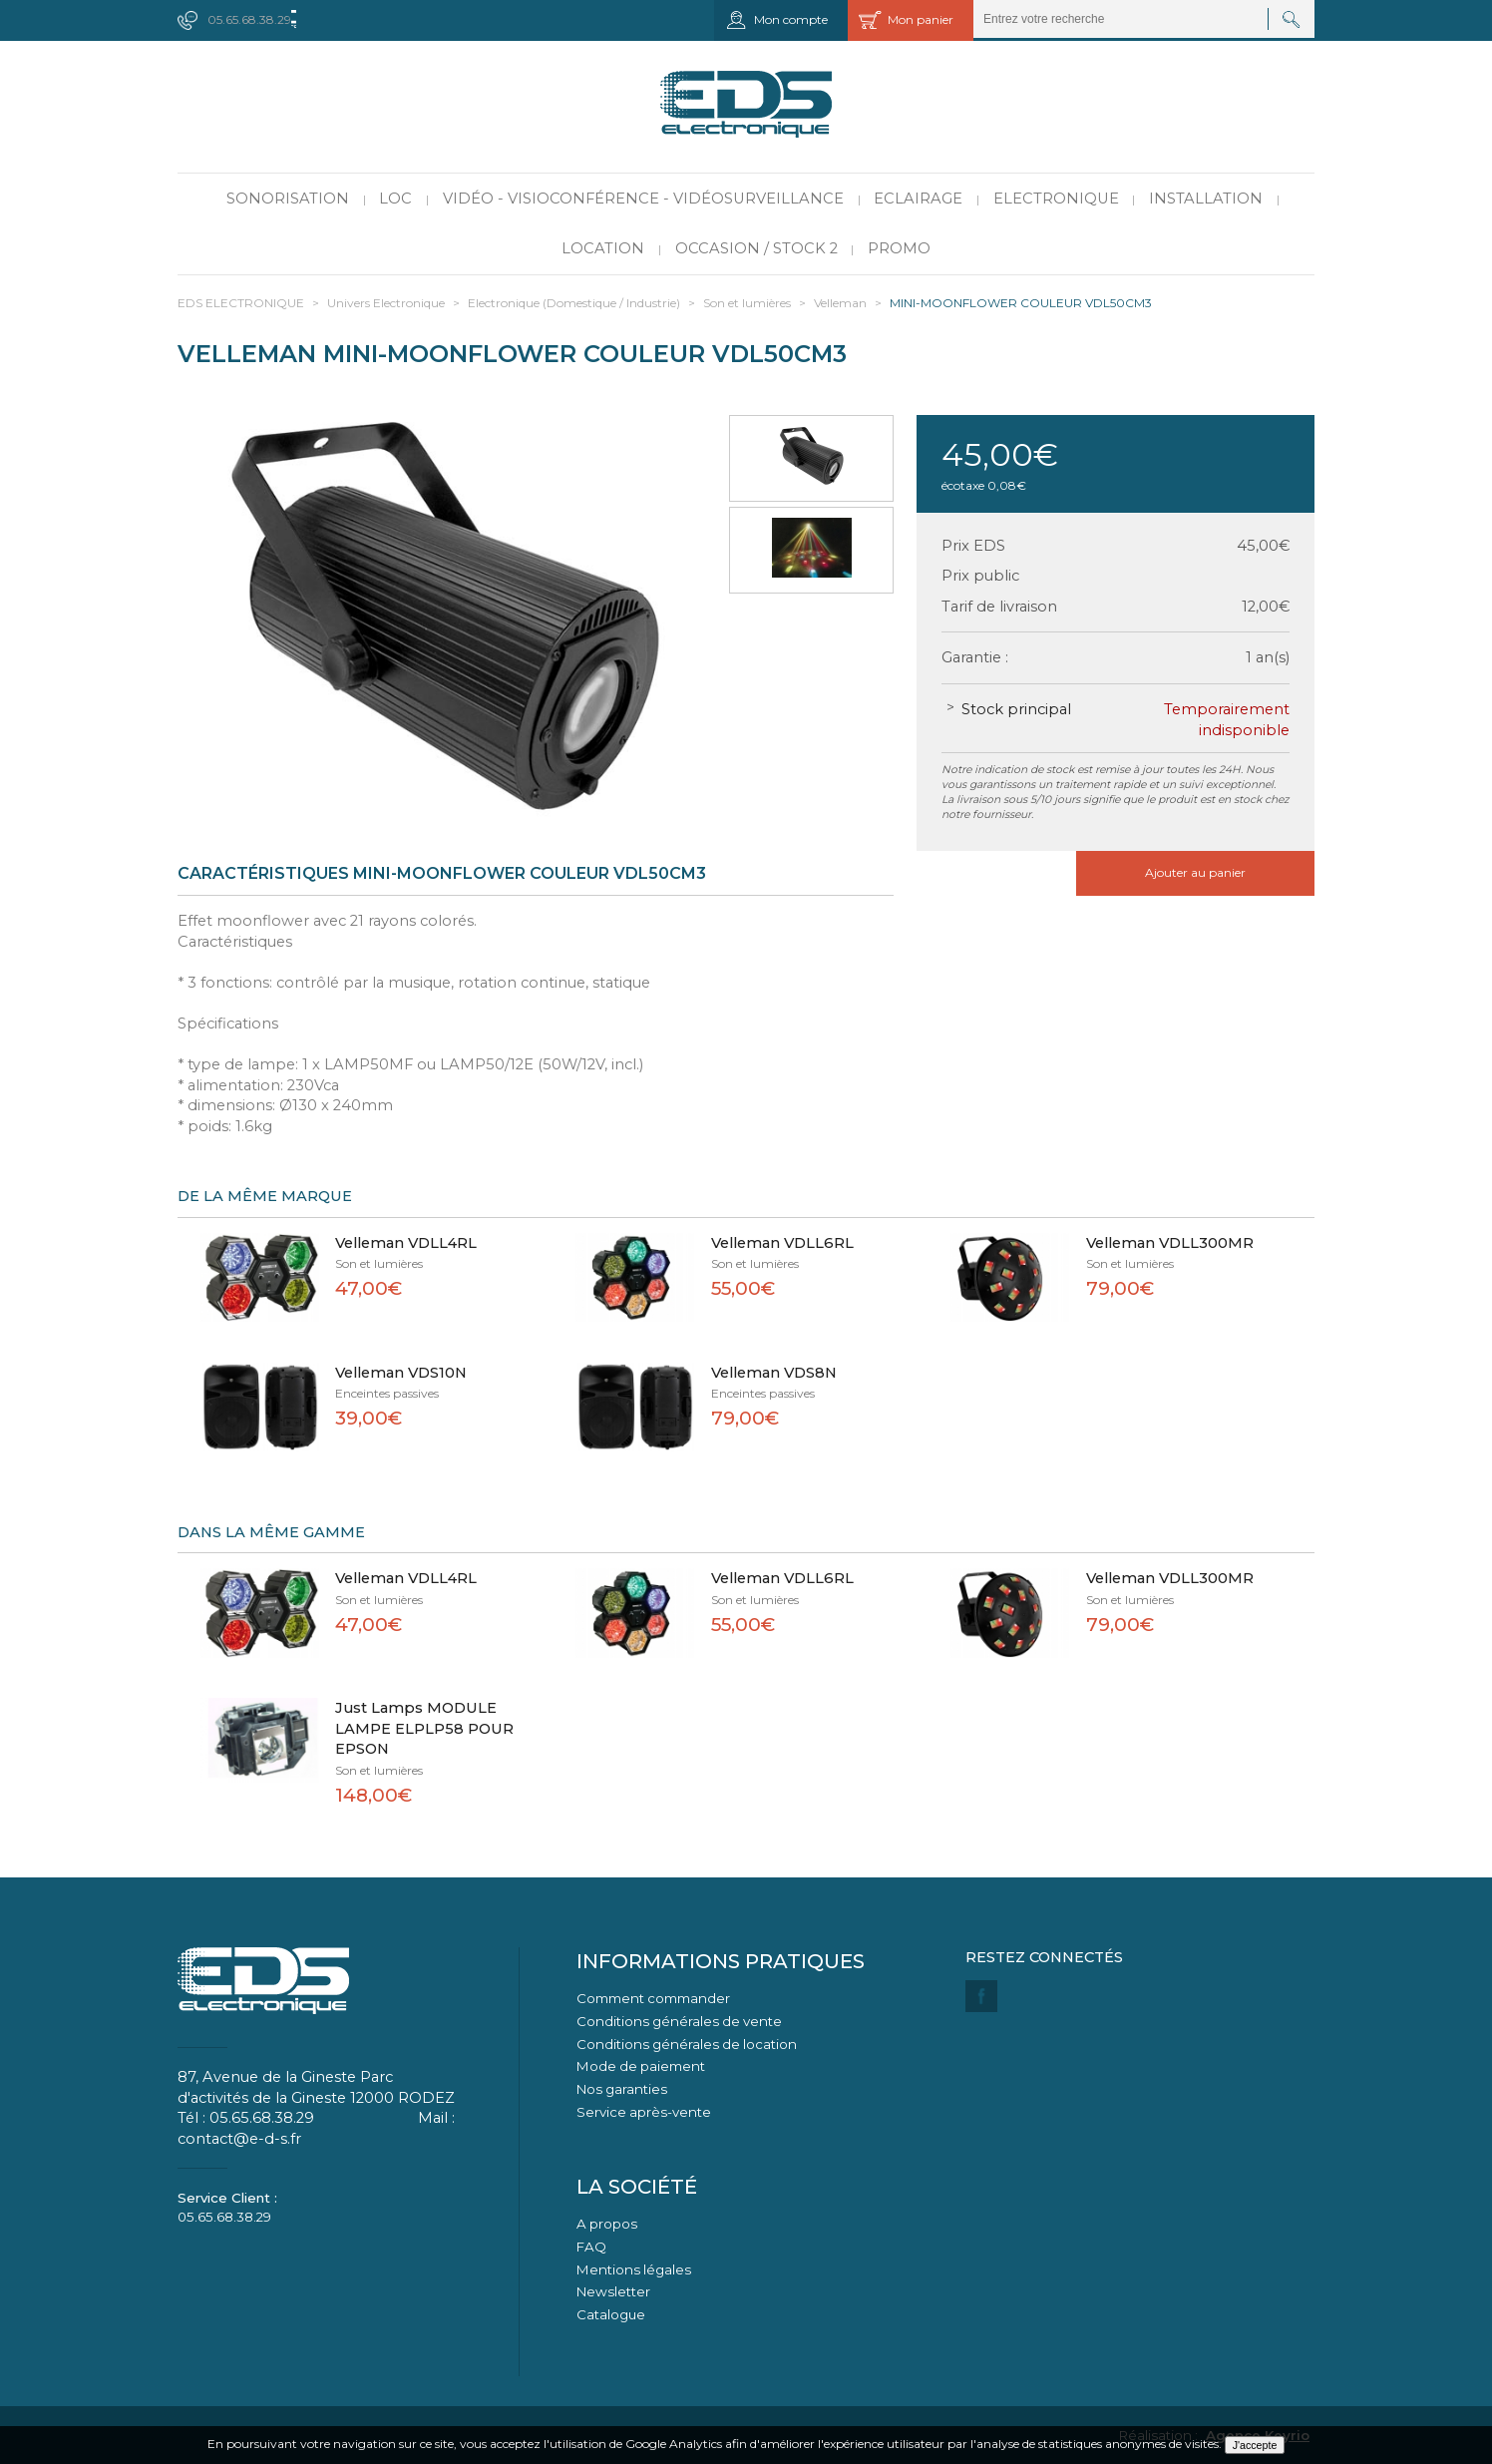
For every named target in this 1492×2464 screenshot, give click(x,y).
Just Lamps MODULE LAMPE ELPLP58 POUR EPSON (424, 1728)
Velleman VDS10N (401, 1373)
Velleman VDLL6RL (782, 1243)
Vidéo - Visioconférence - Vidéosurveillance (643, 198)
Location (602, 248)
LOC (395, 198)
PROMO (899, 248)
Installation (1206, 198)
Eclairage (918, 198)
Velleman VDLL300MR (1170, 1243)
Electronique (1056, 198)
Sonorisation (287, 198)
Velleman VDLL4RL (406, 1243)
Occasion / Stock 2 (756, 248)
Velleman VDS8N (774, 1373)
